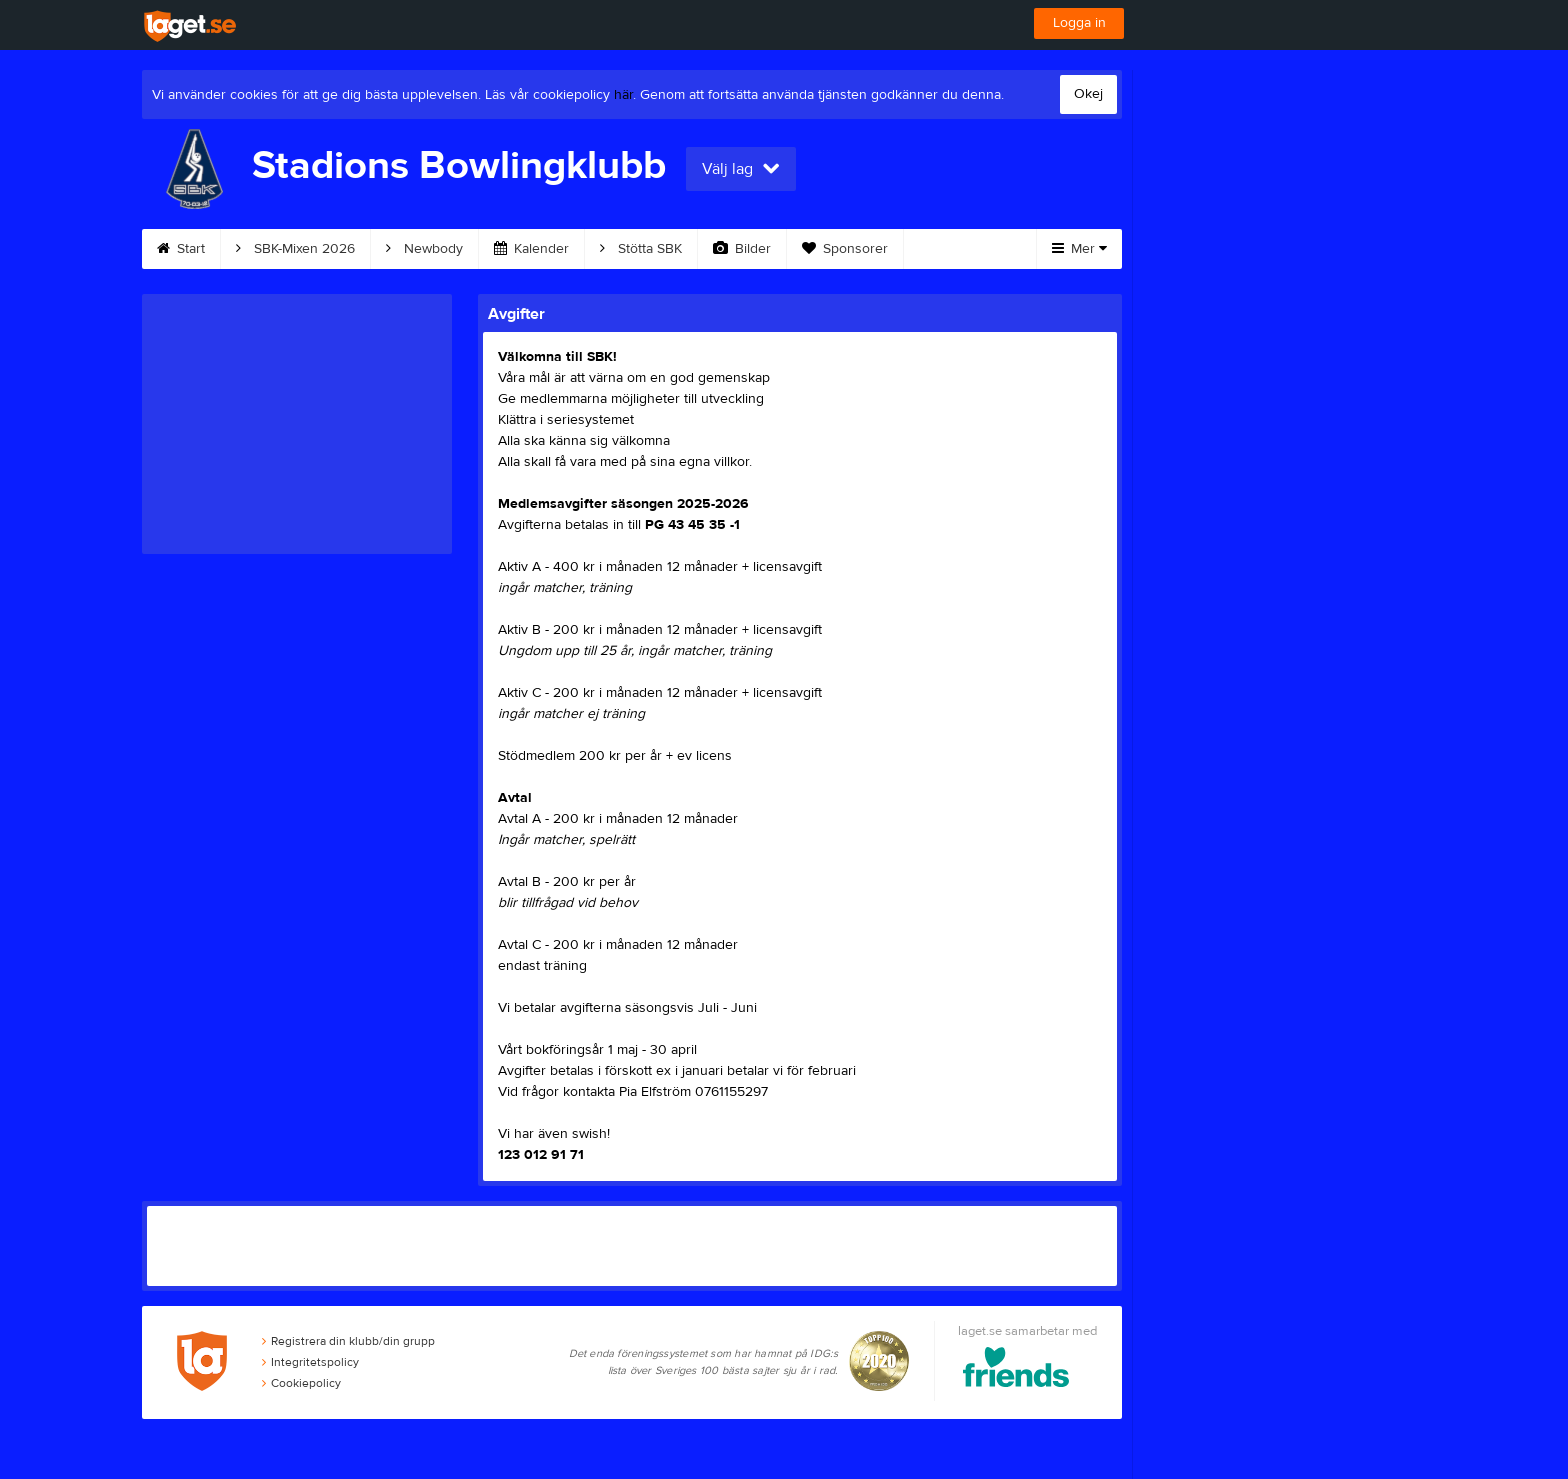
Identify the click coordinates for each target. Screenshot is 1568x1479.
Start (181, 249)
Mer (1079, 249)
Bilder (742, 249)
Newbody (424, 249)
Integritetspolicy (310, 1362)
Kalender (531, 249)
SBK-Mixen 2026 (295, 249)
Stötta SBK (641, 249)
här (623, 95)
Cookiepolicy (301, 1383)
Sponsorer (845, 249)
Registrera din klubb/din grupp (348, 1341)
